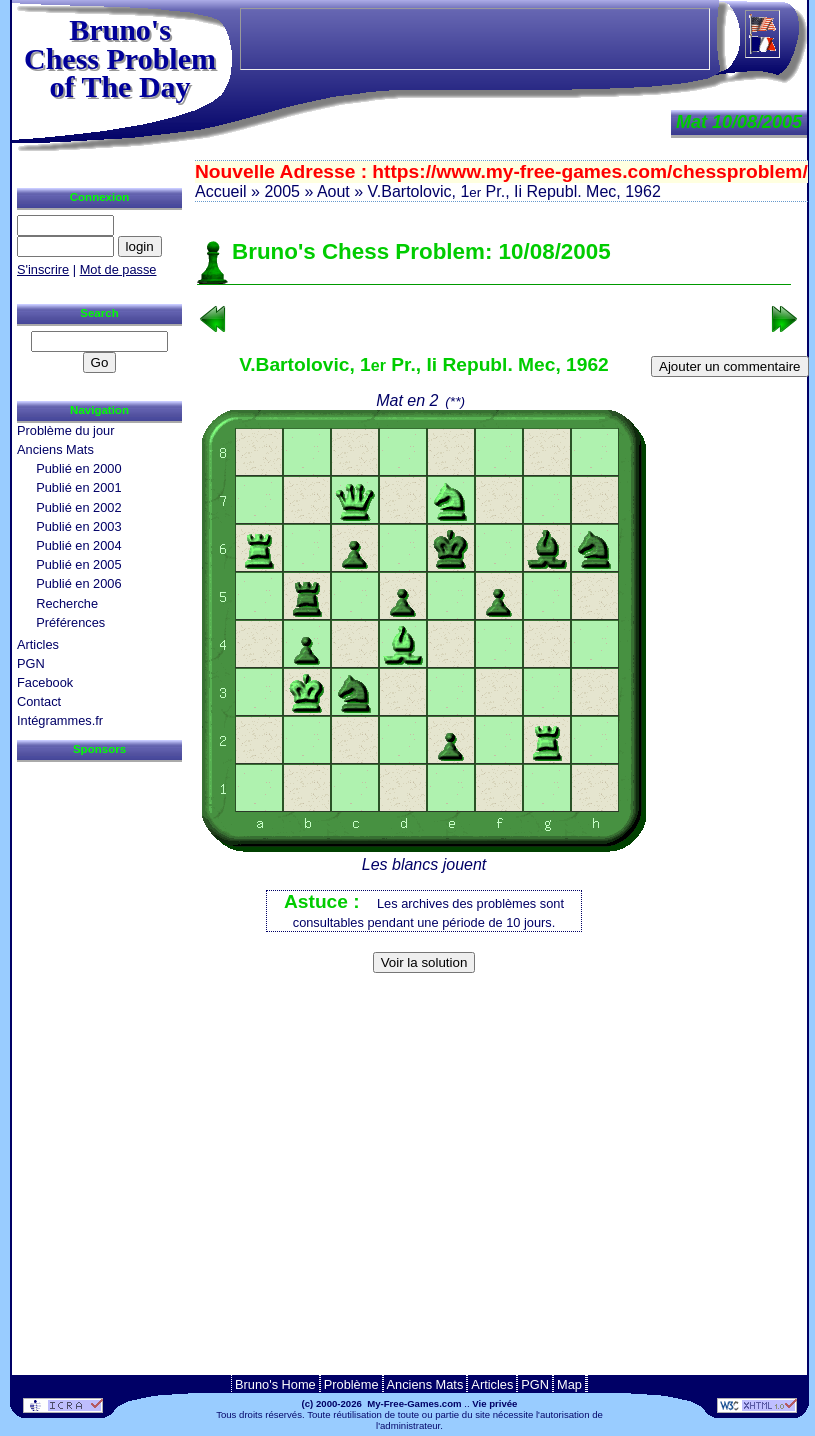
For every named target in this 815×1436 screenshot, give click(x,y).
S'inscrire (43, 269)
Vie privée (494, 1403)
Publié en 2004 (78, 545)
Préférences (70, 622)
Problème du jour (65, 430)
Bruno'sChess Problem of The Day (120, 58)
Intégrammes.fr (60, 720)
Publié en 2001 (78, 487)
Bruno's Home (275, 1384)
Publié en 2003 (78, 526)
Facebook (45, 682)
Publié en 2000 (78, 468)
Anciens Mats (55, 449)
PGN (31, 663)
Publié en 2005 (78, 564)
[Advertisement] (494, 1012)
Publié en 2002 (78, 507)
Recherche (67, 603)
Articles (38, 644)
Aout (333, 191)
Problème (351, 1384)
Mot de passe (118, 269)
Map (569, 1384)
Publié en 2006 (78, 583)
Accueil (221, 191)
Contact (39, 701)
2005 (282, 191)
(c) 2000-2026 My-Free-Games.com (382, 1403)
